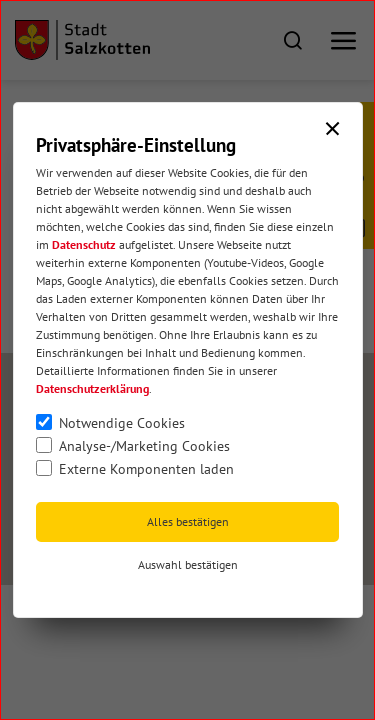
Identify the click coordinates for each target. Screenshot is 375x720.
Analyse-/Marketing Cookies (144, 446)
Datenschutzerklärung (92, 388)
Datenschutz (84, 244)
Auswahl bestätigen (188, 564)
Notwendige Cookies (122, 423)
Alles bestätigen (188, 521)
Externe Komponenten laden (146, 469)
